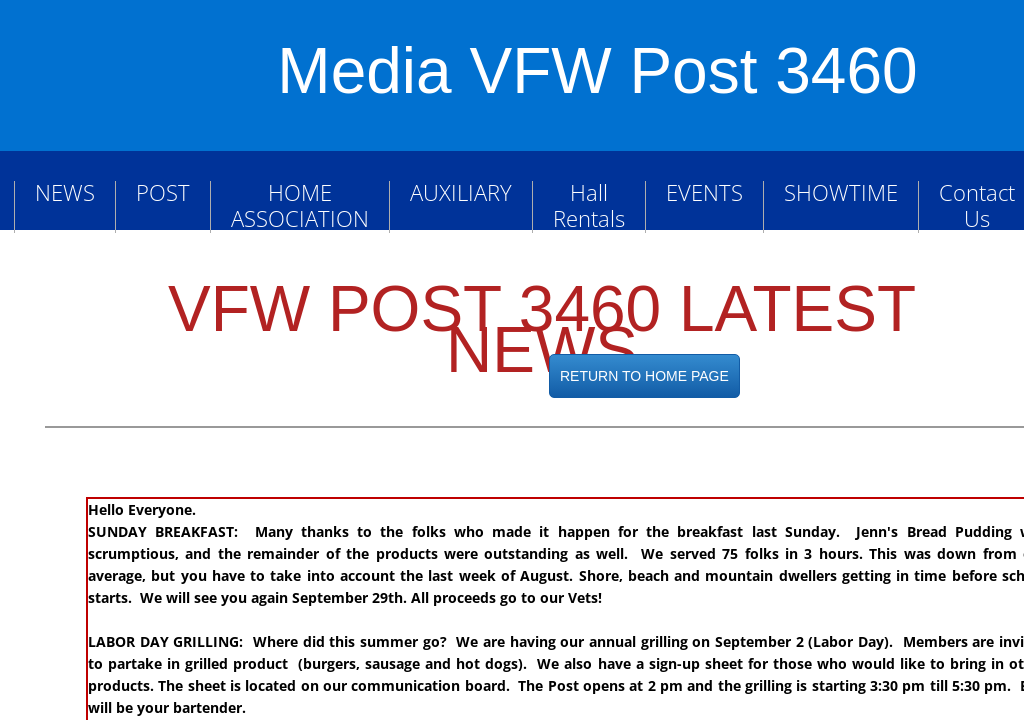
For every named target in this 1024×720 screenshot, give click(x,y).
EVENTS (704, 192)
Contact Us (977, 205)
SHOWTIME (841, 192)
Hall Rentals (589, 205)
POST (163, 192)
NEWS (65, 192)
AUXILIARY (461, 192)
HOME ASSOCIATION (300, 205)
